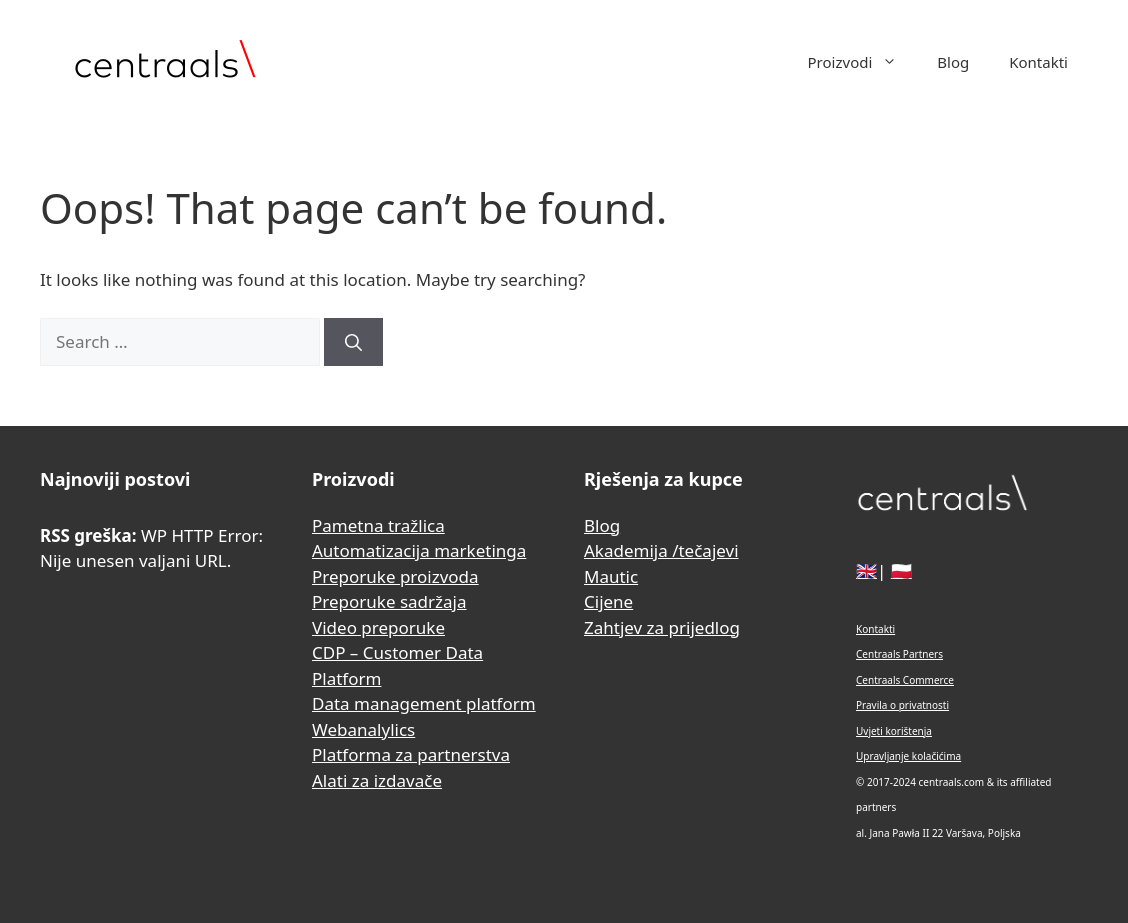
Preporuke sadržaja (389, 601)
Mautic (611, 576)
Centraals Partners (899, 654)
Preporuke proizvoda (395, 576)
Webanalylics (363, 729)
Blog (953, 62)
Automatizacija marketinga (419, 550)
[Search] (353, 342)
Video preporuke (378, 627)
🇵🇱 (901, 570)
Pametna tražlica (378, 525)
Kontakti (1038, 62)
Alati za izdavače (377, 780)
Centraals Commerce (905, 680)
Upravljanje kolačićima (908, 756)
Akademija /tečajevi (661, 550)
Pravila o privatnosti (902, 705)
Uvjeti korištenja (894, 731)
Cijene (608, 601)
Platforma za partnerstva (411, 754)
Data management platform (424, 703)
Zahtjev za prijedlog (662, 627)
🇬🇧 (866, 570)
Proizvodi (863, 62)
